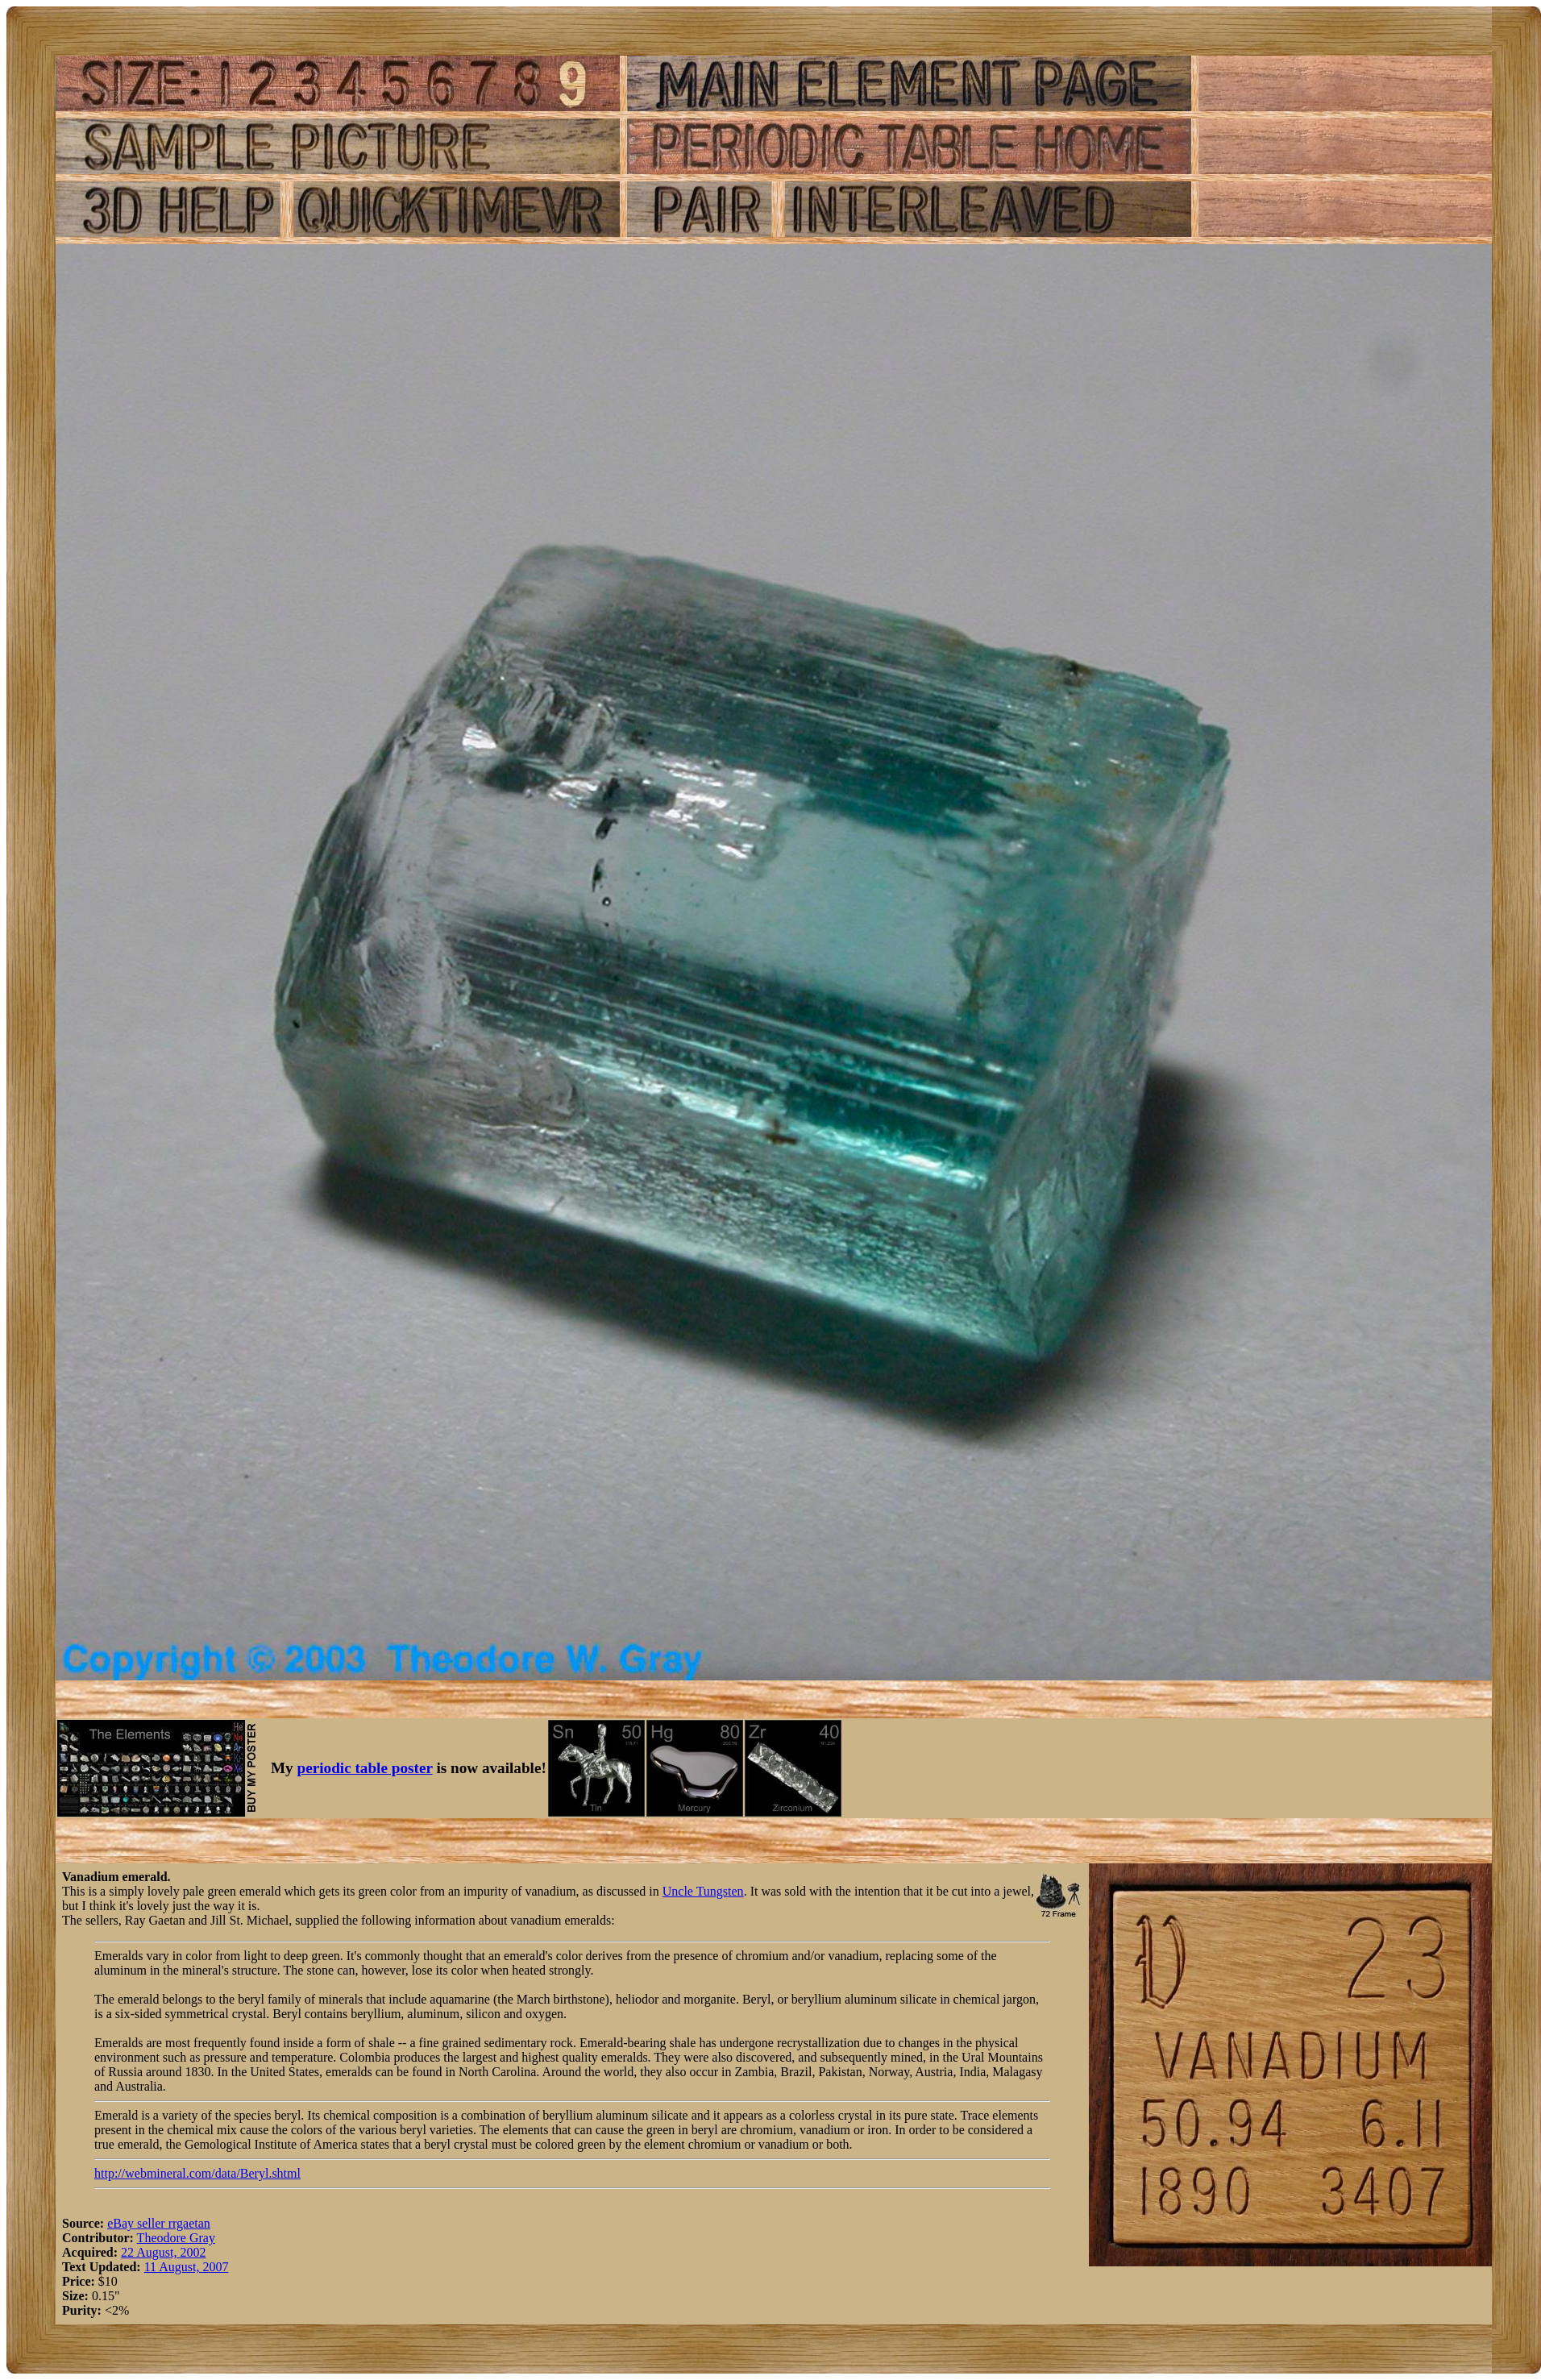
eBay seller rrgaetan (158, 2223)
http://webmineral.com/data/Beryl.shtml (197, 2173)
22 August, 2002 (163, 2252)
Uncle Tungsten (703, 1891)
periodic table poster (365, 1767)
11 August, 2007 (186, 2267)
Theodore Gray (176, 2238)
